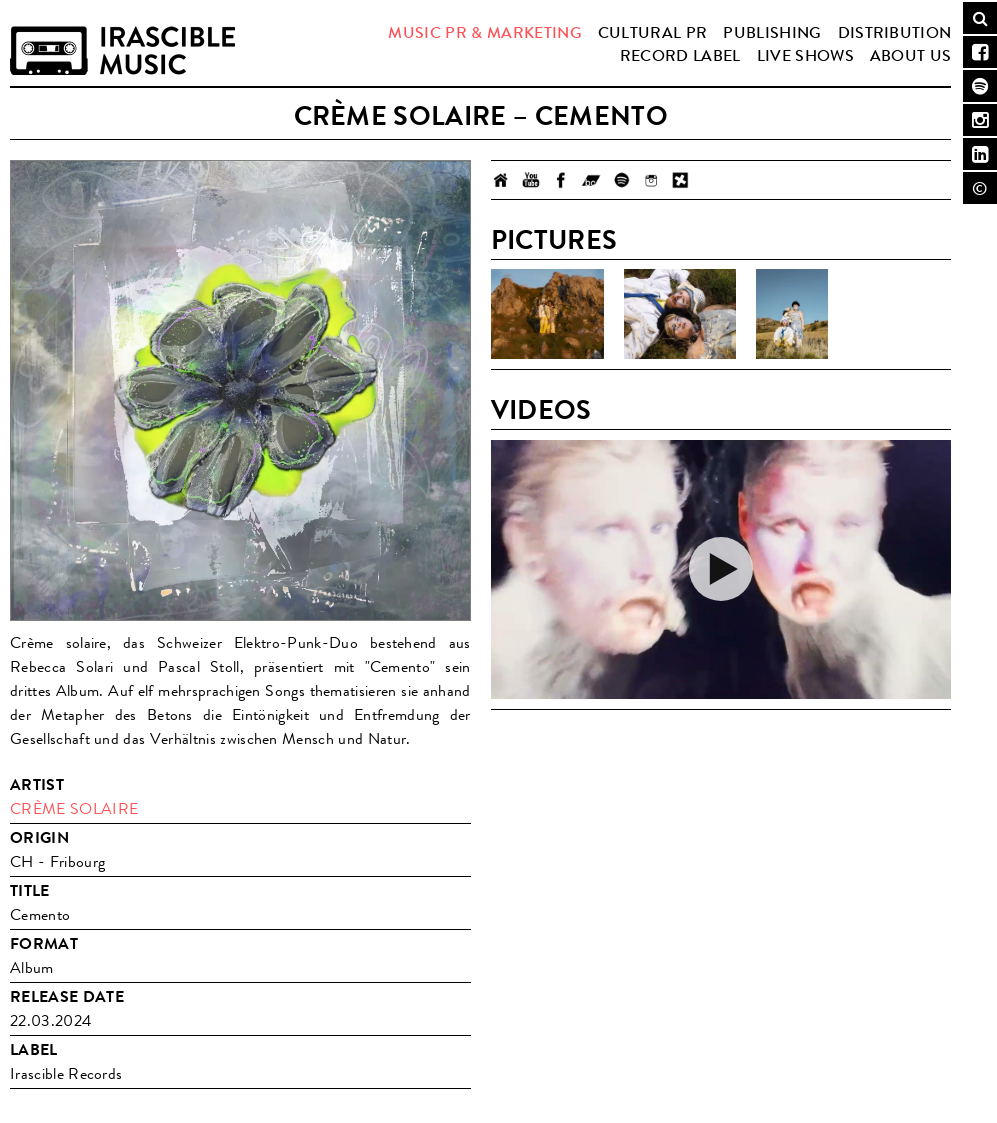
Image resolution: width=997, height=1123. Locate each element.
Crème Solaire (74, 808)
